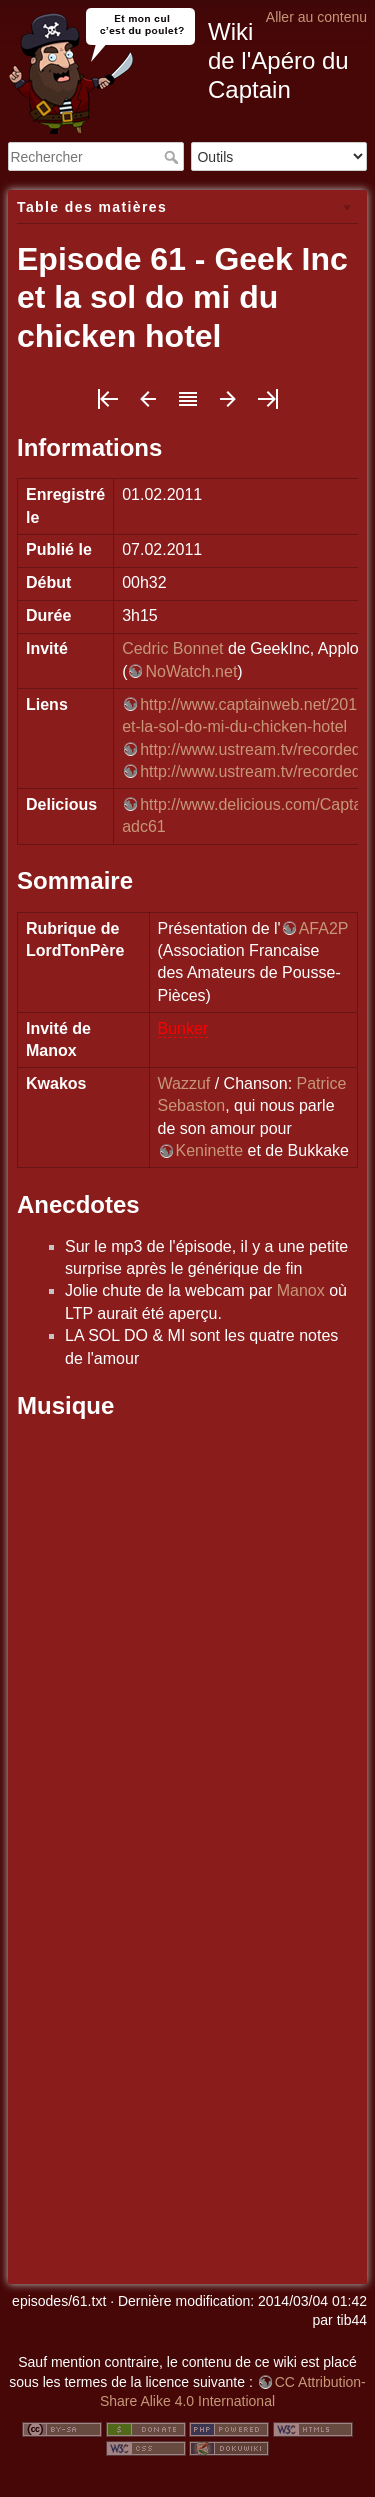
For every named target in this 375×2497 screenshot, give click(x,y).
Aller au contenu (316, 17)
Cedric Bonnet (172, 648)
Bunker (183, 1028)
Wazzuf (184, 1083)
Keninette (210, 1150)
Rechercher (173, 157)
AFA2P (324, 928)
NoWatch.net (191, 671)
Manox (301, 1290)
